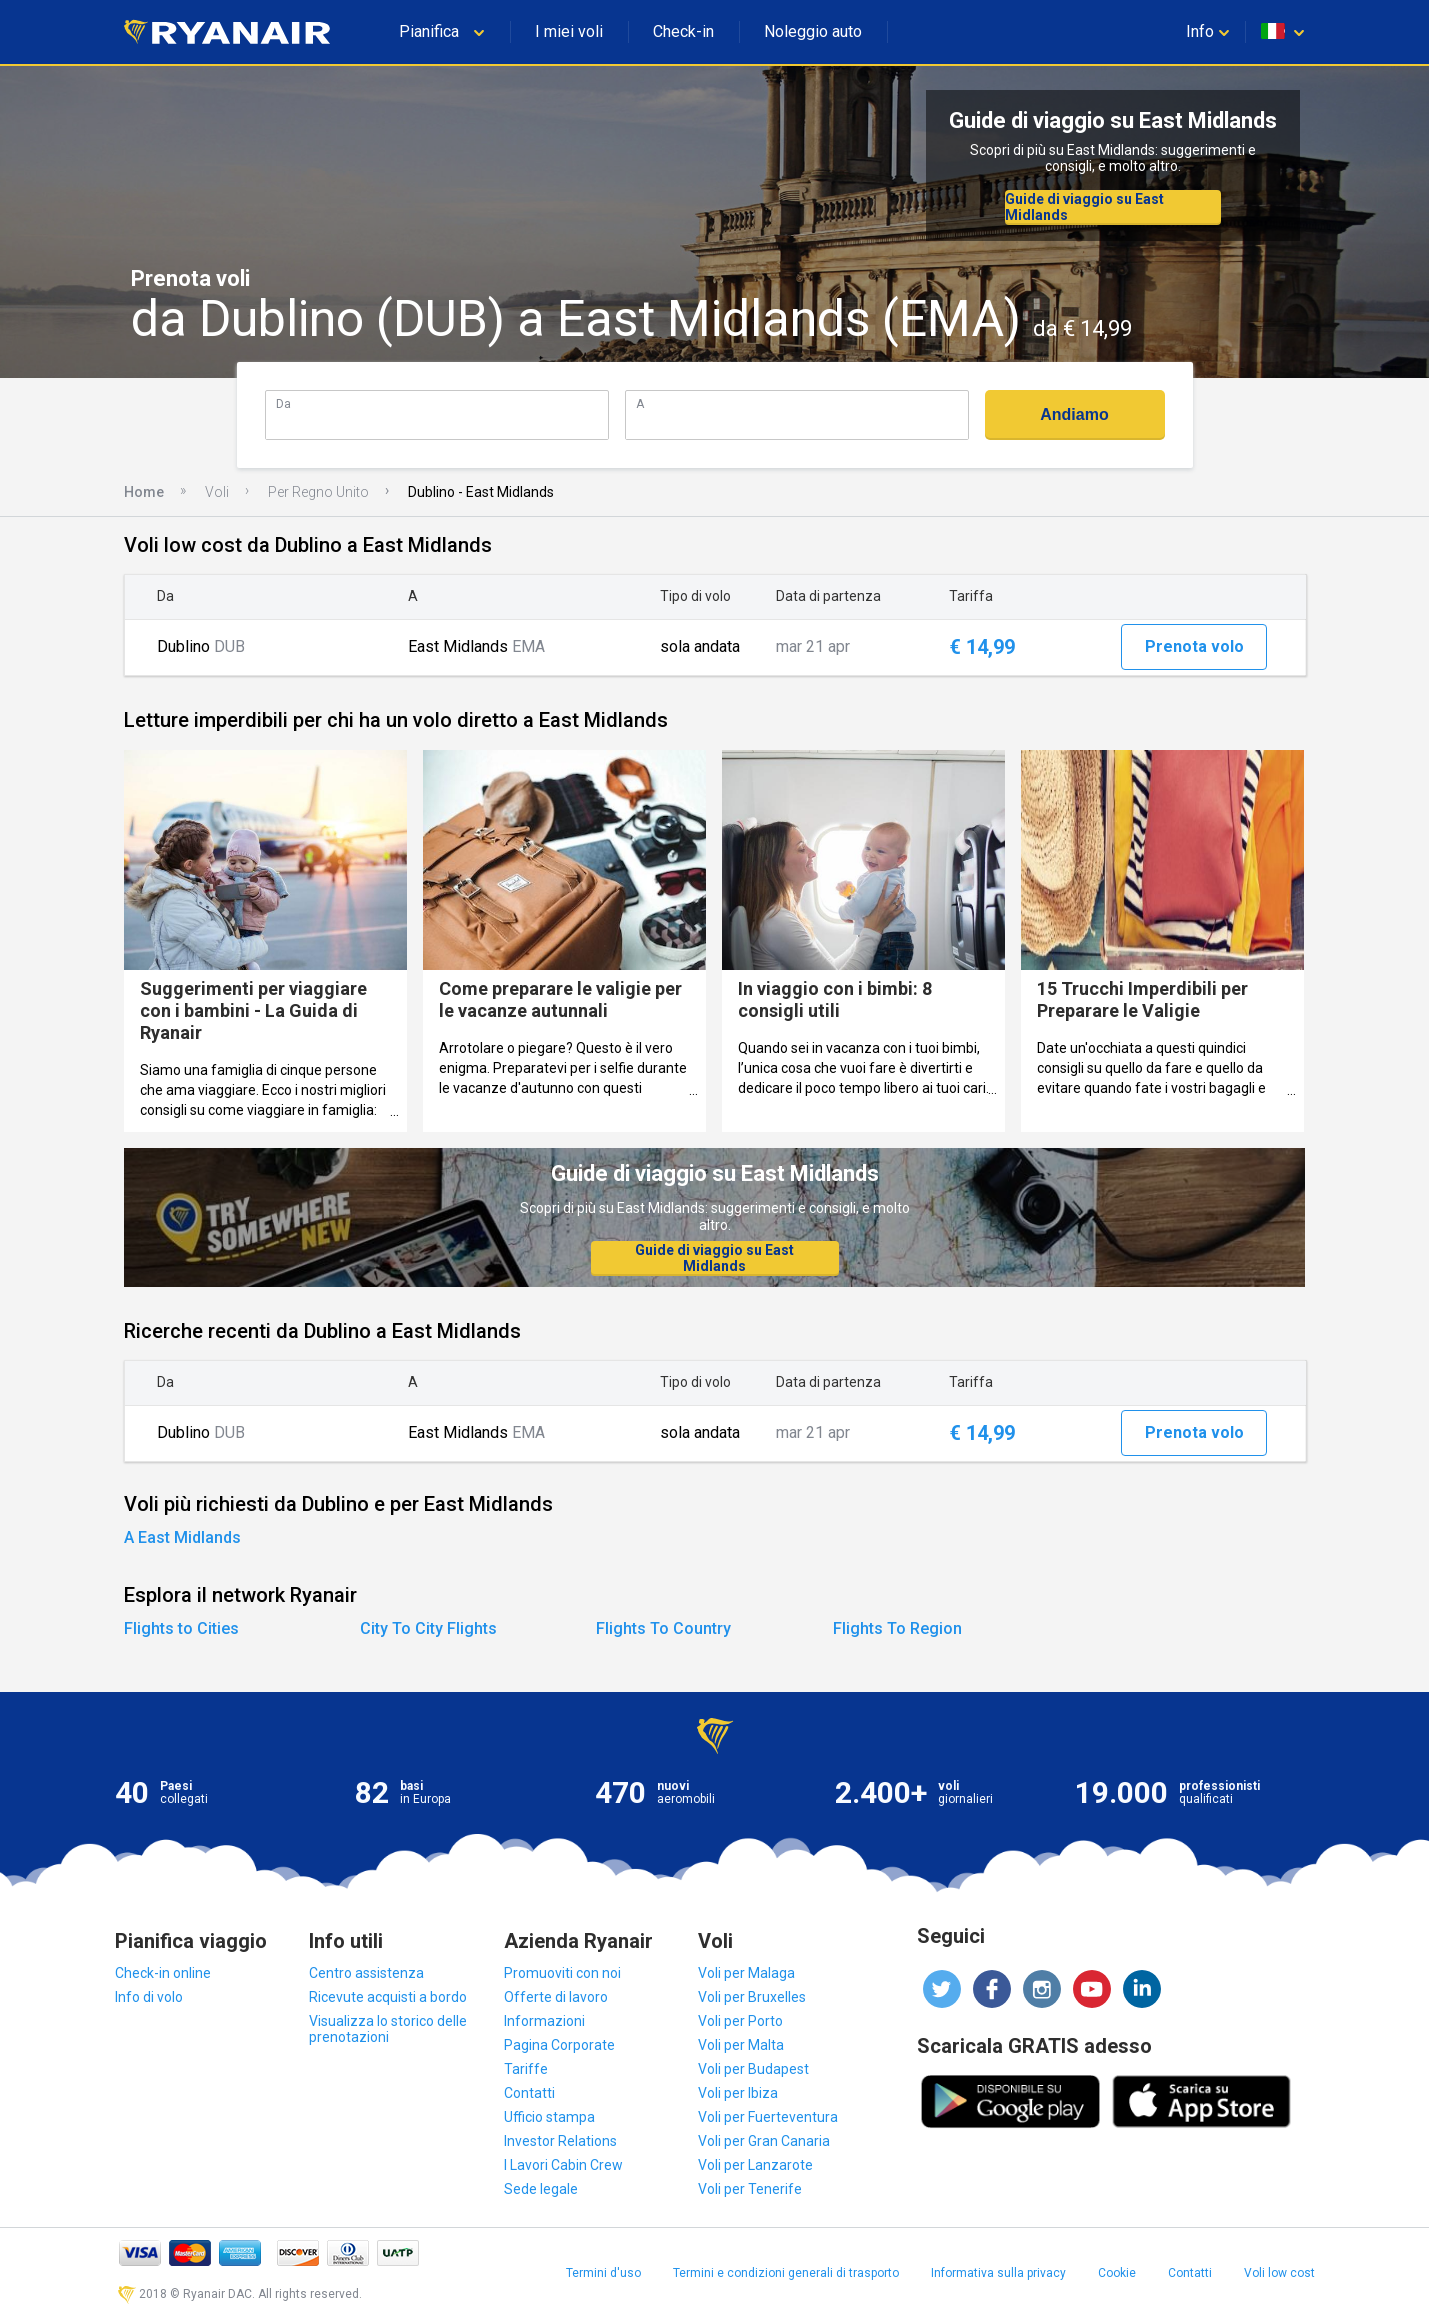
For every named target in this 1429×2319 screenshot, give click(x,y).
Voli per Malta (741, 2045)
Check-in (683, 31)
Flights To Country (663, 1628)
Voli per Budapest (753, 2069)
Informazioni (544, 2021)
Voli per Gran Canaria (764, 2141)
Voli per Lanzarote (755, 2165)
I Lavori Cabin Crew (563, 2165)
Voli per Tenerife (750, 2189)
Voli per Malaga (746, 1973)
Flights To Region (897, 1628)
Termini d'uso (603, 2273)
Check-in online (163, 1973)
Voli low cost (1279, 2273)
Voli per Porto (740, 2021)
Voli (217, 492)
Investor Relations (560, 2141)
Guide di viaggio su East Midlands (1084, 207)
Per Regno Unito (318, 492)
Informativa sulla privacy (998, 2273)
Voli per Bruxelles (752, 1997)
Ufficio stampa (549, 2117)
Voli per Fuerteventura (768, 2117)
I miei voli (569, 31)
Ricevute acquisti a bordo (388, 1997)
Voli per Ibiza (738, 2093)
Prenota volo (1194, 646)
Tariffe (526, 2069)
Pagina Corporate (559, 2045)
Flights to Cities (181, 1628)
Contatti (529, 2093)
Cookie (1117, 2273)
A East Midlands (182, 1537)
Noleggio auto (813, 31)
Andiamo (1074, 414)
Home (144, 492)
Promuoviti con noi (562, 1973)
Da (283, 403)
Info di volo (149, 1997)
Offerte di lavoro (556, 1997)
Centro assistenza (366, 1973)
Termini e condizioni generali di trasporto (786, 2273)
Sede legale (541, 2189)
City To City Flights (428, 1628)
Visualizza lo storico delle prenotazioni (388, 2029)
